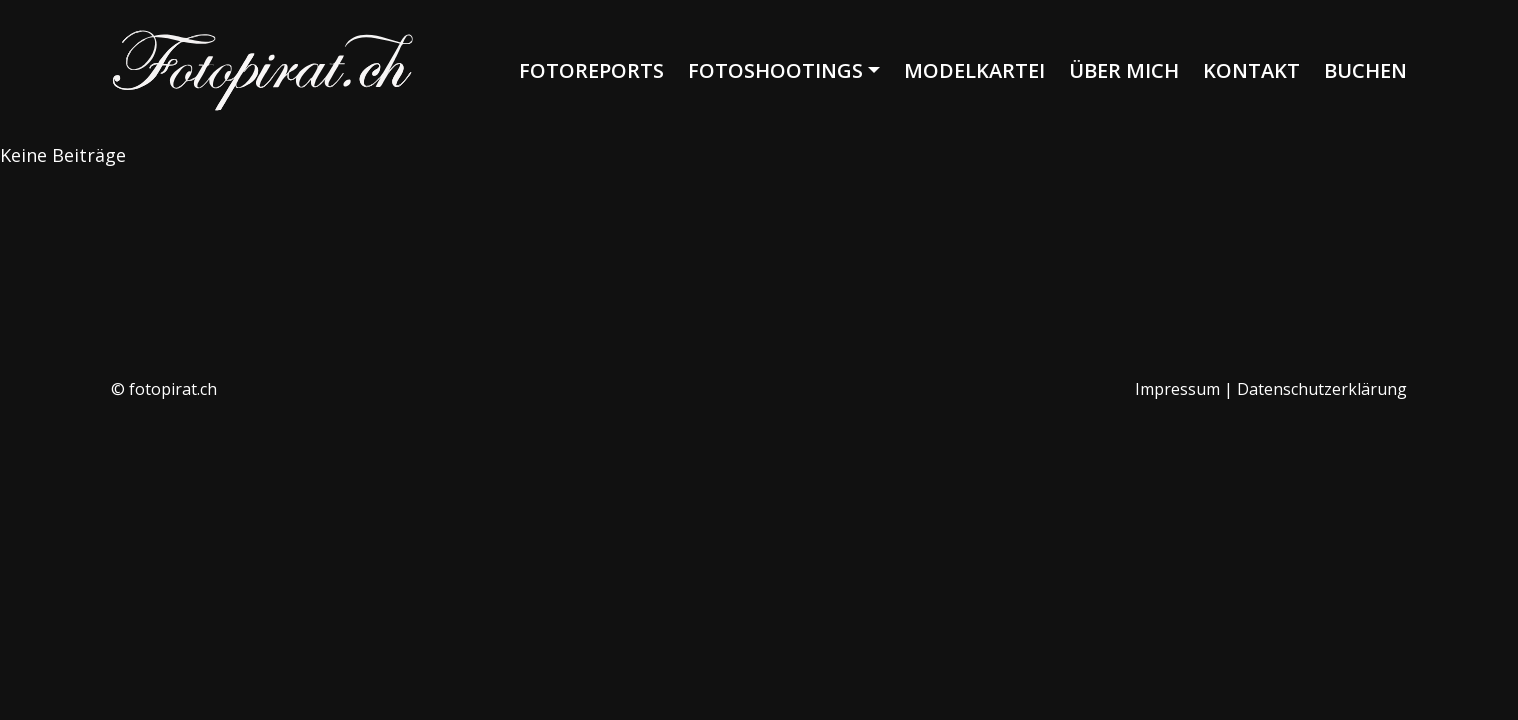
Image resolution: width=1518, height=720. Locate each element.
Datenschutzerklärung (1322, 389)
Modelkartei (974, 70)
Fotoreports (591, 70)
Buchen (1365, 70)
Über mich (1124, 70)
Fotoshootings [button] (775, 70)
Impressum (1177, 389)
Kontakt (1251, 70)
